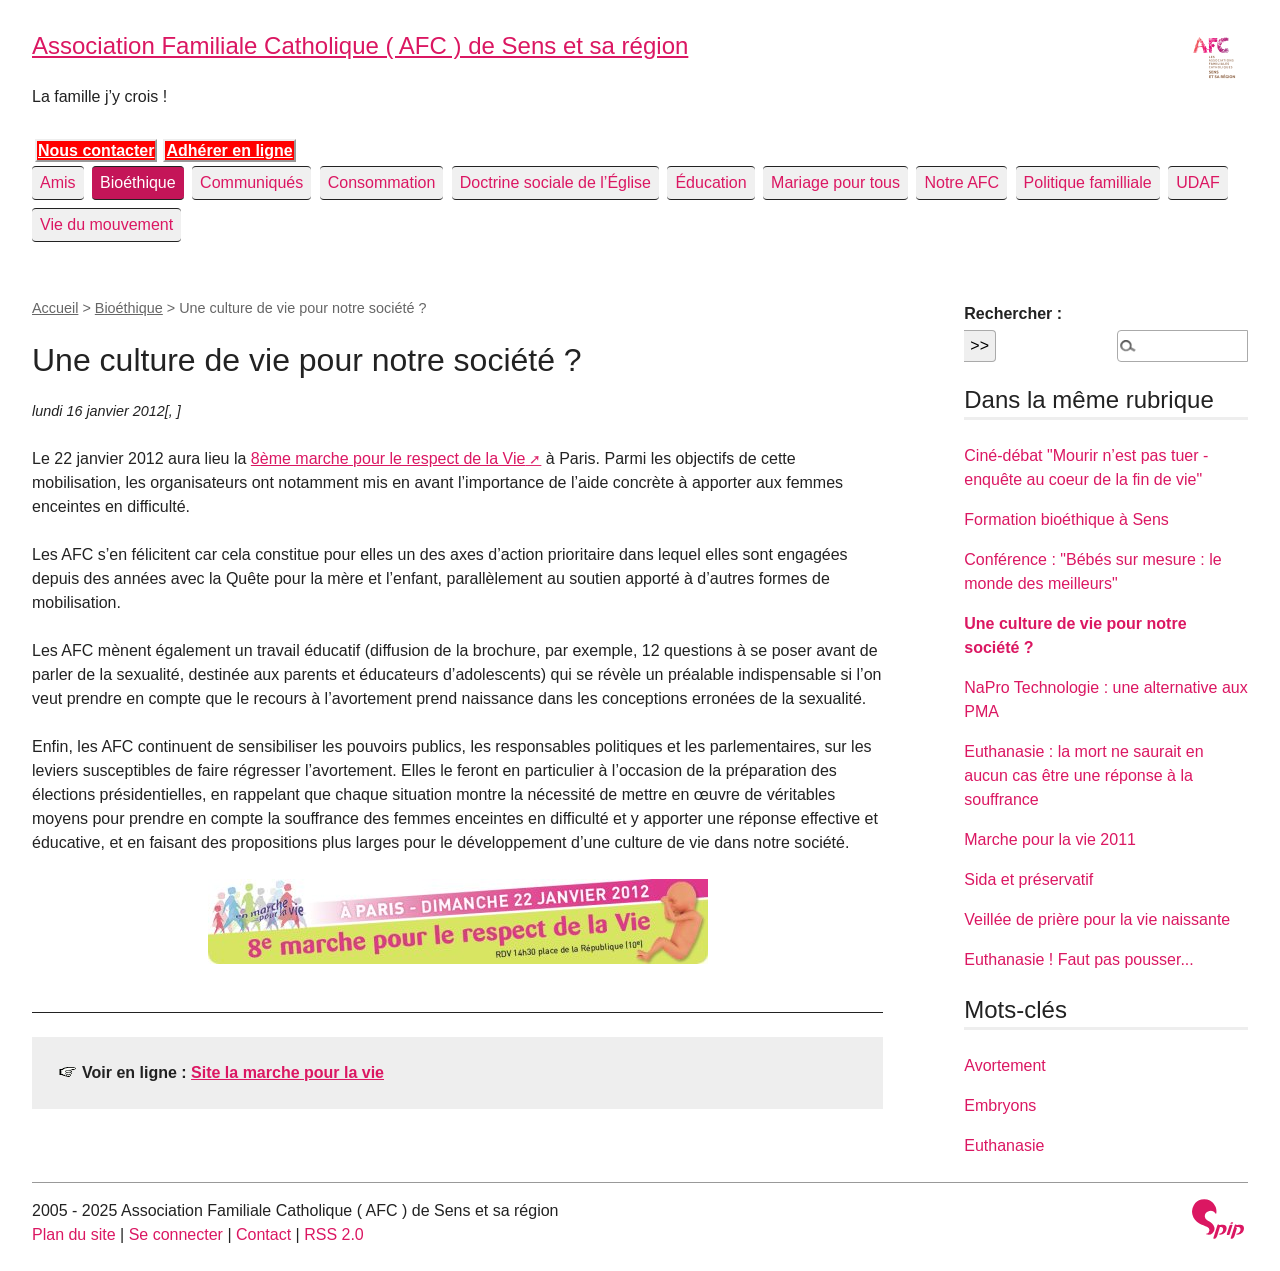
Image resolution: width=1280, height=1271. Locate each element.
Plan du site (74, 1234)
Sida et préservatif (1028, 879)
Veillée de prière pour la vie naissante (1097, 919)
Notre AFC (961, 182)
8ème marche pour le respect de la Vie (388, 458)
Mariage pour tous (835, 182)
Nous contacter (96, 150)
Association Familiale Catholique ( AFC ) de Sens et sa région (360, 45)
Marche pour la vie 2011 (1050, 839)
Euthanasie (1004, 1145)
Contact (263, 1234)
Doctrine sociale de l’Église (555, 182)
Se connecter (176, 1234)
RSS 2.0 (334, 1234)
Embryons (1000, 1105)
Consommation (382, 182)
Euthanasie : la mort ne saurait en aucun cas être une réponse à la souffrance (1083, 775)
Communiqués (251, 182)
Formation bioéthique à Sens (1066, 519)
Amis (58, 182)
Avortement (1005, 1065)
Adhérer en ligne (229, 150)
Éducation (710, 182)
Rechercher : (1013, 313)
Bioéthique (138, 182)
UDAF (1198, 182)
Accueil (55, 308)
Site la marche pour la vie (287, 1072)
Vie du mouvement (106, 224)
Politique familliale (1088, 182)
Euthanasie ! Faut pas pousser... (1078, 959)
